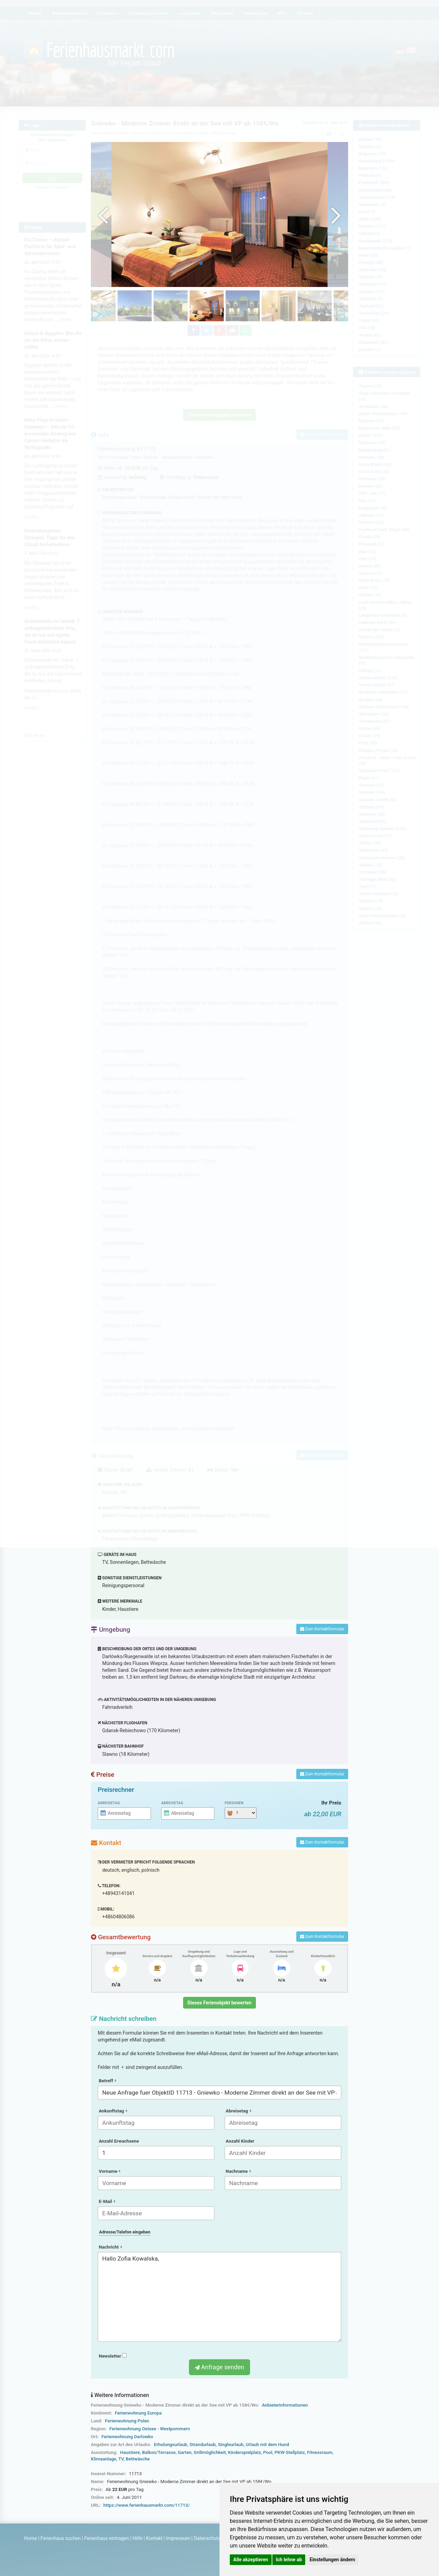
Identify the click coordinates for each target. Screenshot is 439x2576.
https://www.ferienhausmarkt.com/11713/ (146, 2505)
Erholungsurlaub (170, 2444)
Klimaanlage (103, 2458)
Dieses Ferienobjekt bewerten (220, 2002)
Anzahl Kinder (240, 2141)
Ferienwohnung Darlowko (127, 2436)
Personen (234, 1803)
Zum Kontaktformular (322, 1629)
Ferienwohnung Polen (127, 2420)
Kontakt (154, 2538)
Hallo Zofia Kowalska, (219, 2297)
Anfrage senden (219, 2367)
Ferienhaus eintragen (106, 2538)
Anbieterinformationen (285, 2405)
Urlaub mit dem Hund (267, 2444)
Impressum (178, 2538)
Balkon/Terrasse (159, 2452)
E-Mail (107, 2201)
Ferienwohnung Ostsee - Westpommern (149, 2428)
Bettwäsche (138, 2458)
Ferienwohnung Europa (138, 2413)
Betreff (107, 2080)
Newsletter (113, 2356)
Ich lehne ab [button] (289, 2559)
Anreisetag (109, 1803)
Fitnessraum (319, 2452)
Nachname (238, 2171)
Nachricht (110, 2247)
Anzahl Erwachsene (119, 2141)
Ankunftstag (113, 2110)
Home (30, 2538)
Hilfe (137, 2538)
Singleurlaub (231, 2444)
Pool (267, 2452)
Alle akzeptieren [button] (250, 2559)
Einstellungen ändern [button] (332, 2559)
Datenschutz (207, 2538)
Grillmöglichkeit (210, 2452)
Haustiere (130, 2452)
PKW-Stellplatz (289, 2452)
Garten (184, 2452)
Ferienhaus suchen (60, 2538)
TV (120, 2458)
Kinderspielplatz (244, 2452)
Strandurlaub (202, 2444)
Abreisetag (172, 1803)
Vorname (109, 2171)
